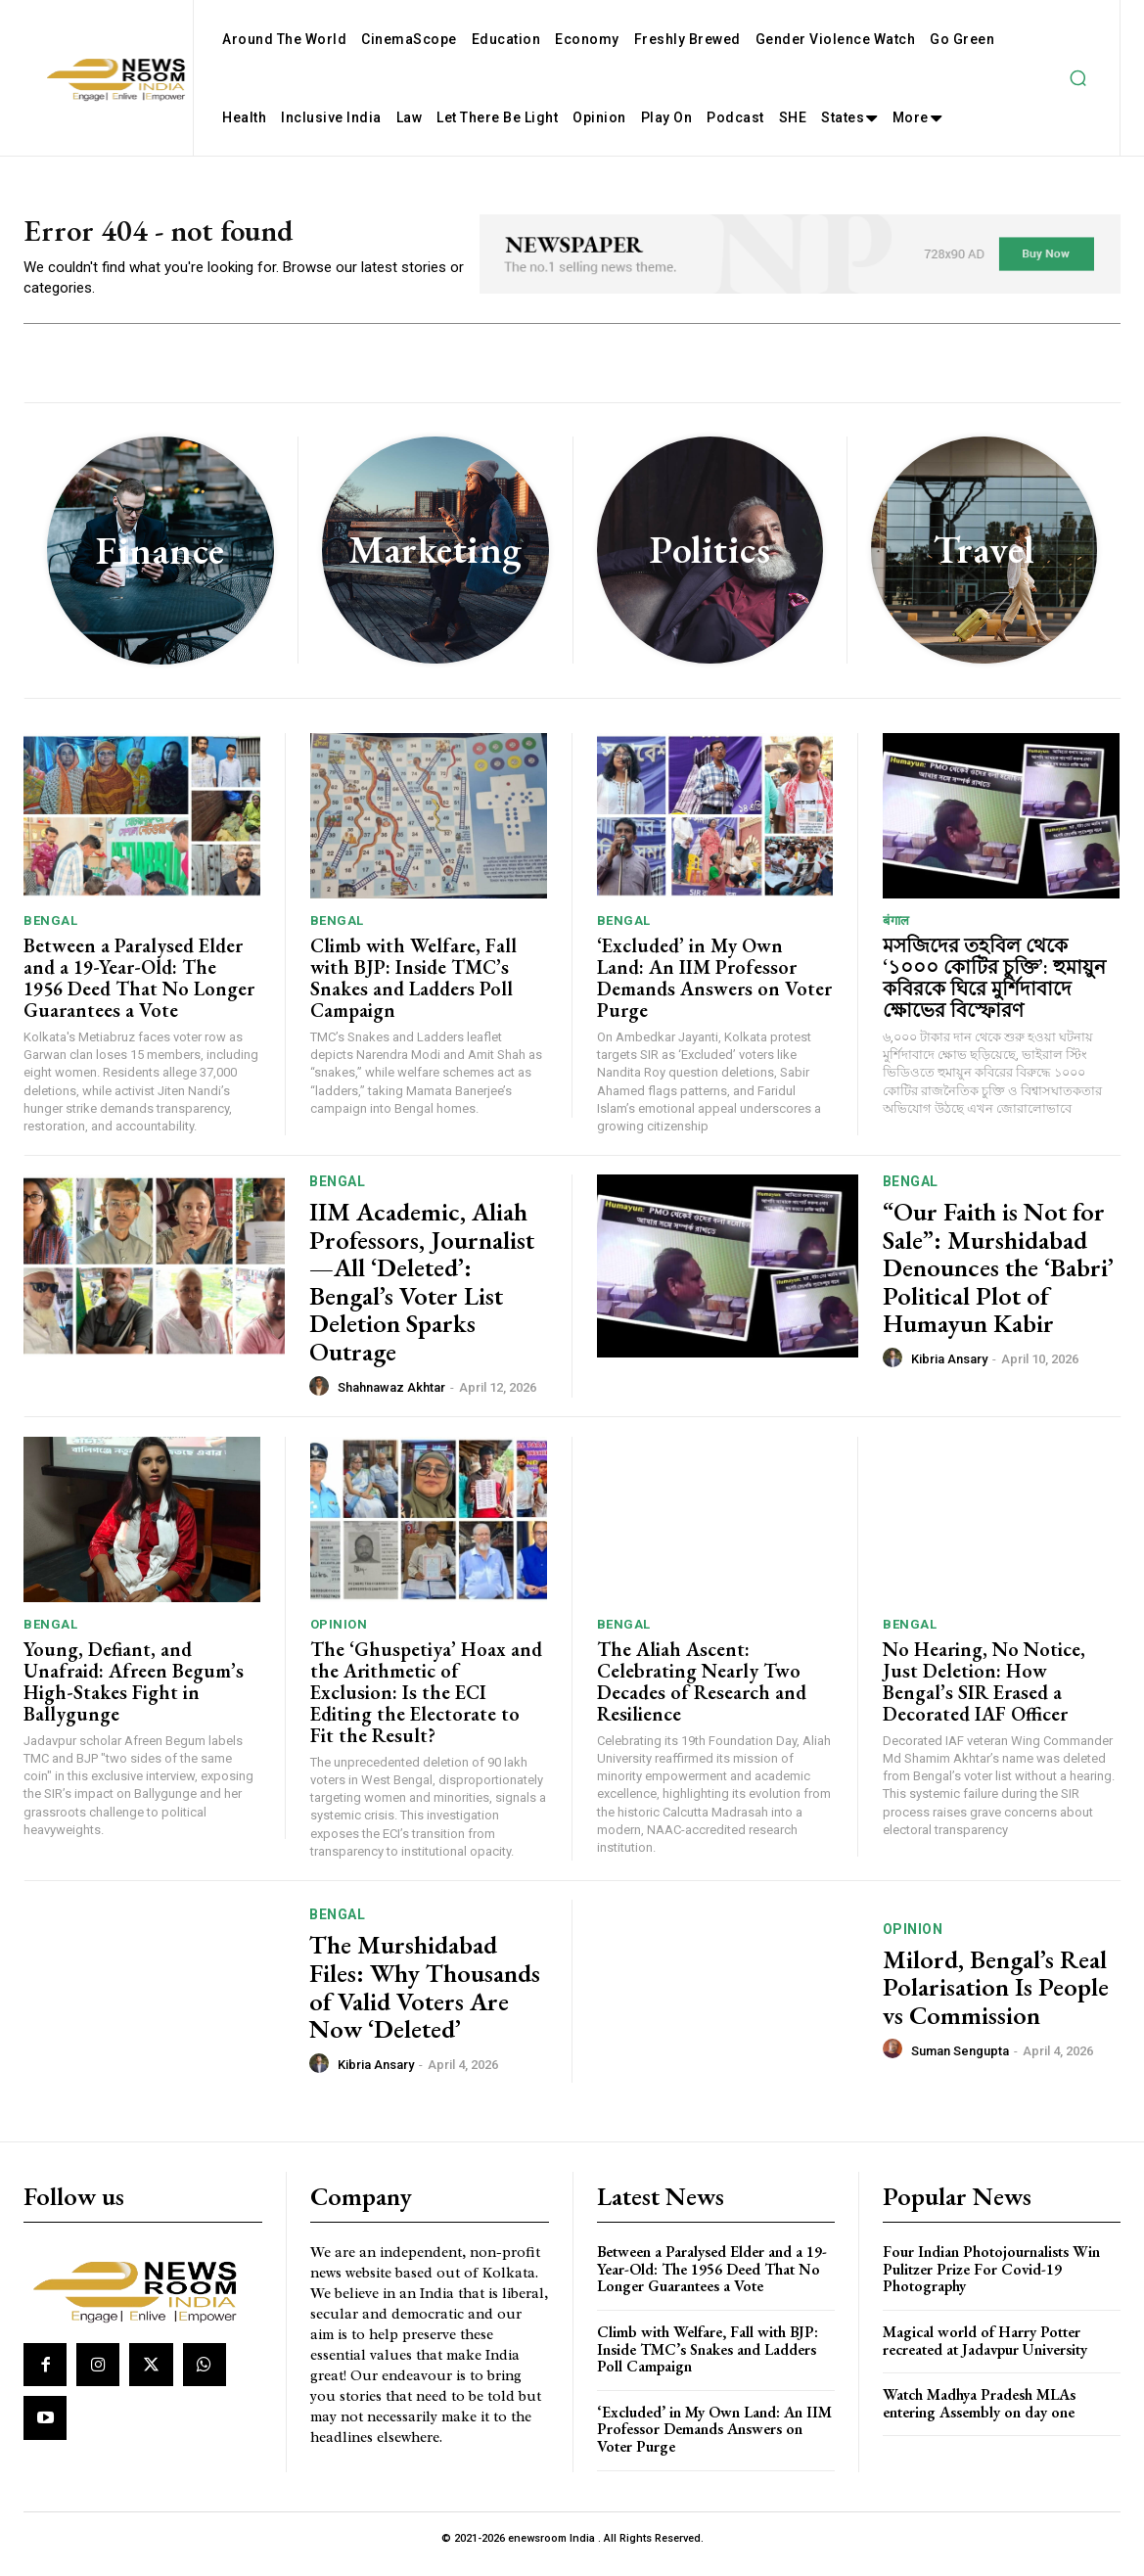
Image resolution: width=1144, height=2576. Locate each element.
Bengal (50, 931)
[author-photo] (322, 1397)
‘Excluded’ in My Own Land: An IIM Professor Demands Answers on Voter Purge (714, 988)
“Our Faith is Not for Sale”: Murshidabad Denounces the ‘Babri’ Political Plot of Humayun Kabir (998, 1279)
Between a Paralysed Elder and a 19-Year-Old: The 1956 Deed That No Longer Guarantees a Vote (138, 988)
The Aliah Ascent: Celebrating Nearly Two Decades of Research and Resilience (701, 1692)
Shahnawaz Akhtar (391, 1399)
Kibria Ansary (949, 1370)
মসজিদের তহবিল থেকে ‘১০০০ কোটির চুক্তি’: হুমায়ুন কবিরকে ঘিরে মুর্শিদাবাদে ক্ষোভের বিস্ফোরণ (994, 988)
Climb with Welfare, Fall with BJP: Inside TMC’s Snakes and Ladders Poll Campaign (413, 988)
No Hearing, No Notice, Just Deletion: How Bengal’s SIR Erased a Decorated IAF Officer (984, 1692)
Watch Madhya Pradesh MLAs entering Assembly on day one (979, 2415)
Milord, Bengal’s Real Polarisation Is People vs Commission (996, 1998)
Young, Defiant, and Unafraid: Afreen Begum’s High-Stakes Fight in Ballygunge (133, 1692)
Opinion (339, 1635)
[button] (1077, 78)
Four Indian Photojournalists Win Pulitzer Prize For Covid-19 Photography (991, 2280)
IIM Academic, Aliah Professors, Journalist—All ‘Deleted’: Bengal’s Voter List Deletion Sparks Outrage (421, 1293)
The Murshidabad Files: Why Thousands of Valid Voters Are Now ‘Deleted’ (424, 1998)
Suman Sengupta (960, 2061)
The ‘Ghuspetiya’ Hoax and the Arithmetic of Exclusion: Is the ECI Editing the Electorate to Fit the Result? (426, 1703)
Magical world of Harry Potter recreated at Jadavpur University (985, 2352)
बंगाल (896, 931)
